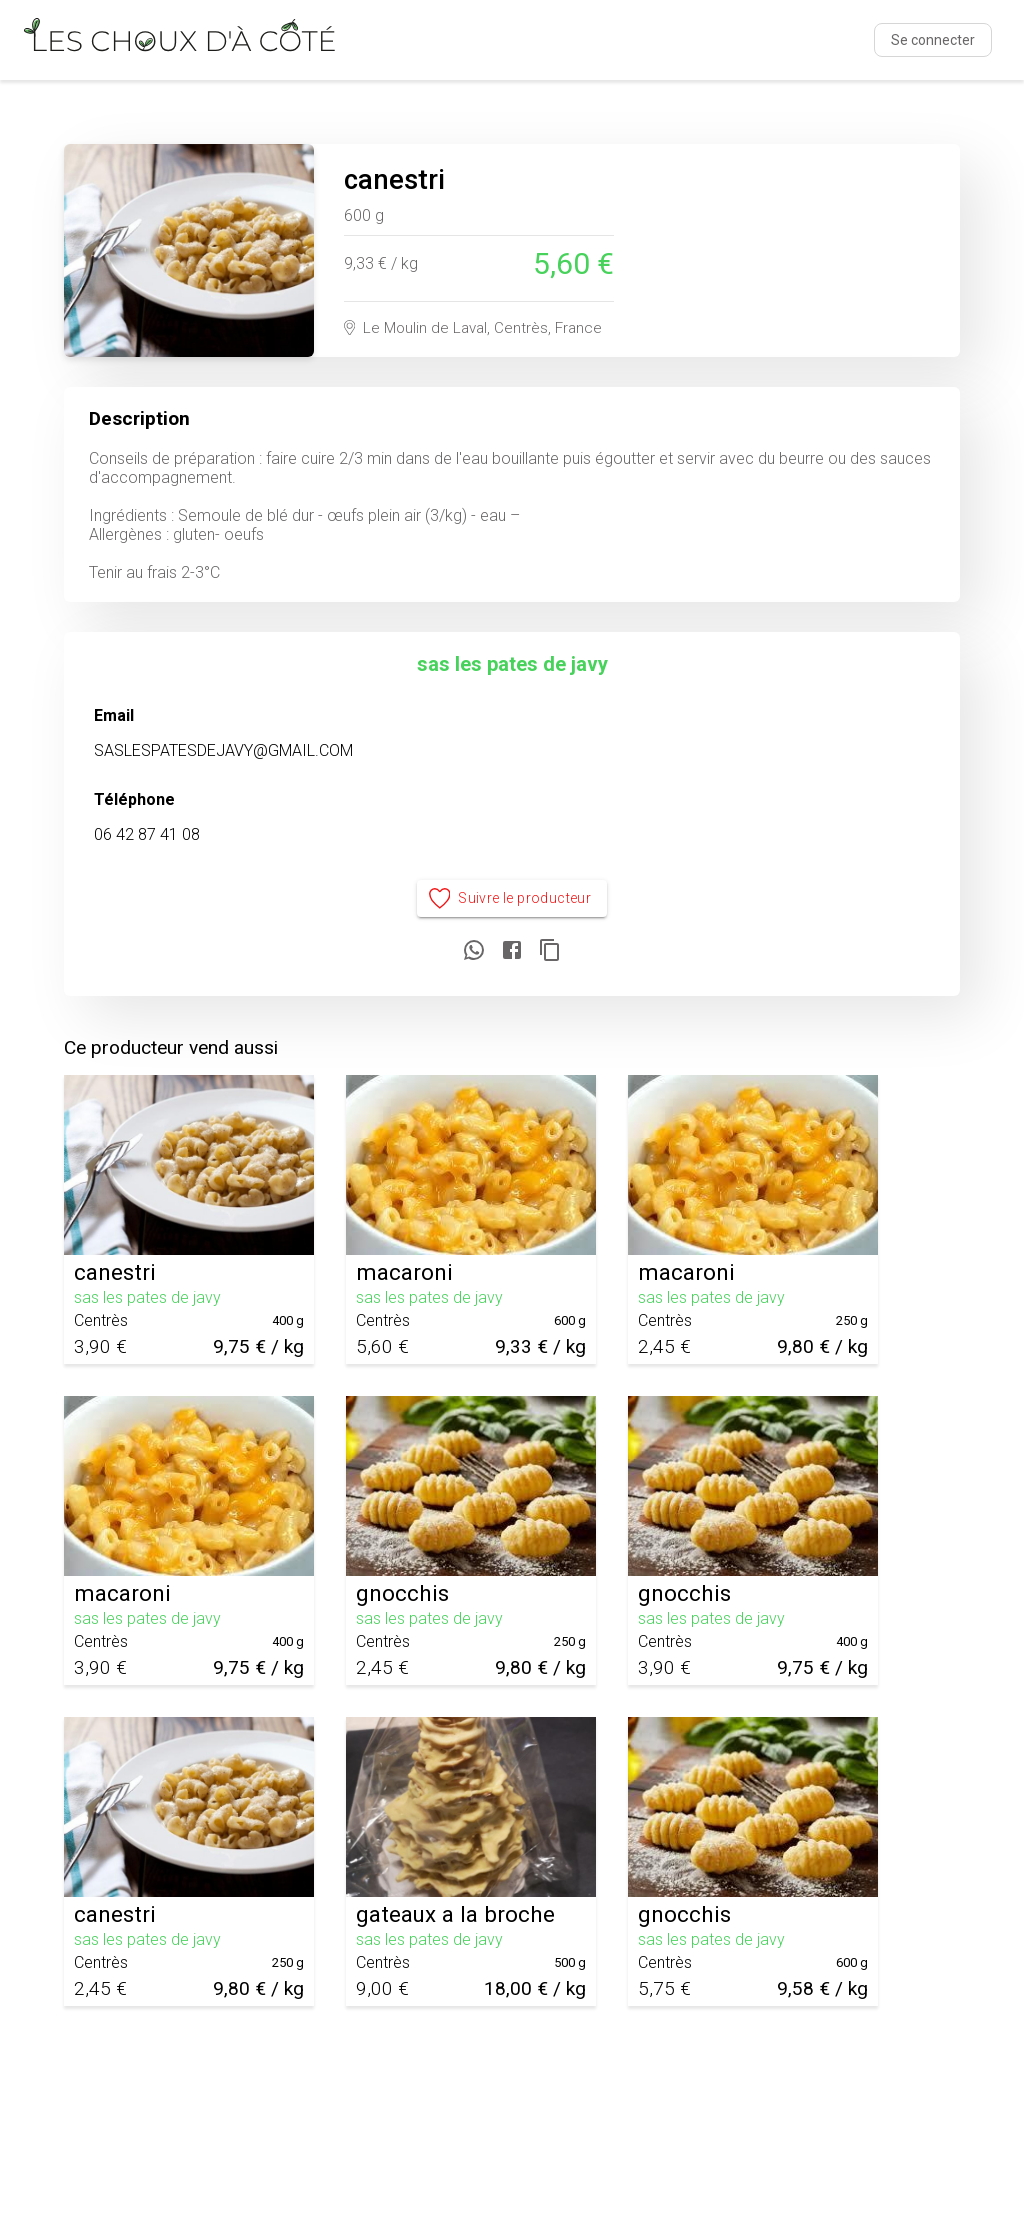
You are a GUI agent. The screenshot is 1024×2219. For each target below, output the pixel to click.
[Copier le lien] (550, 951)
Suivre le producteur (512, 898)
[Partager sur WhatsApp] (474, 951)
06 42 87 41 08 (147, 834)
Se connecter (933, 40)
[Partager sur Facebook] (512, 951)
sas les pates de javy (512, 664)
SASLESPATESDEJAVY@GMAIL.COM (223, 750)
